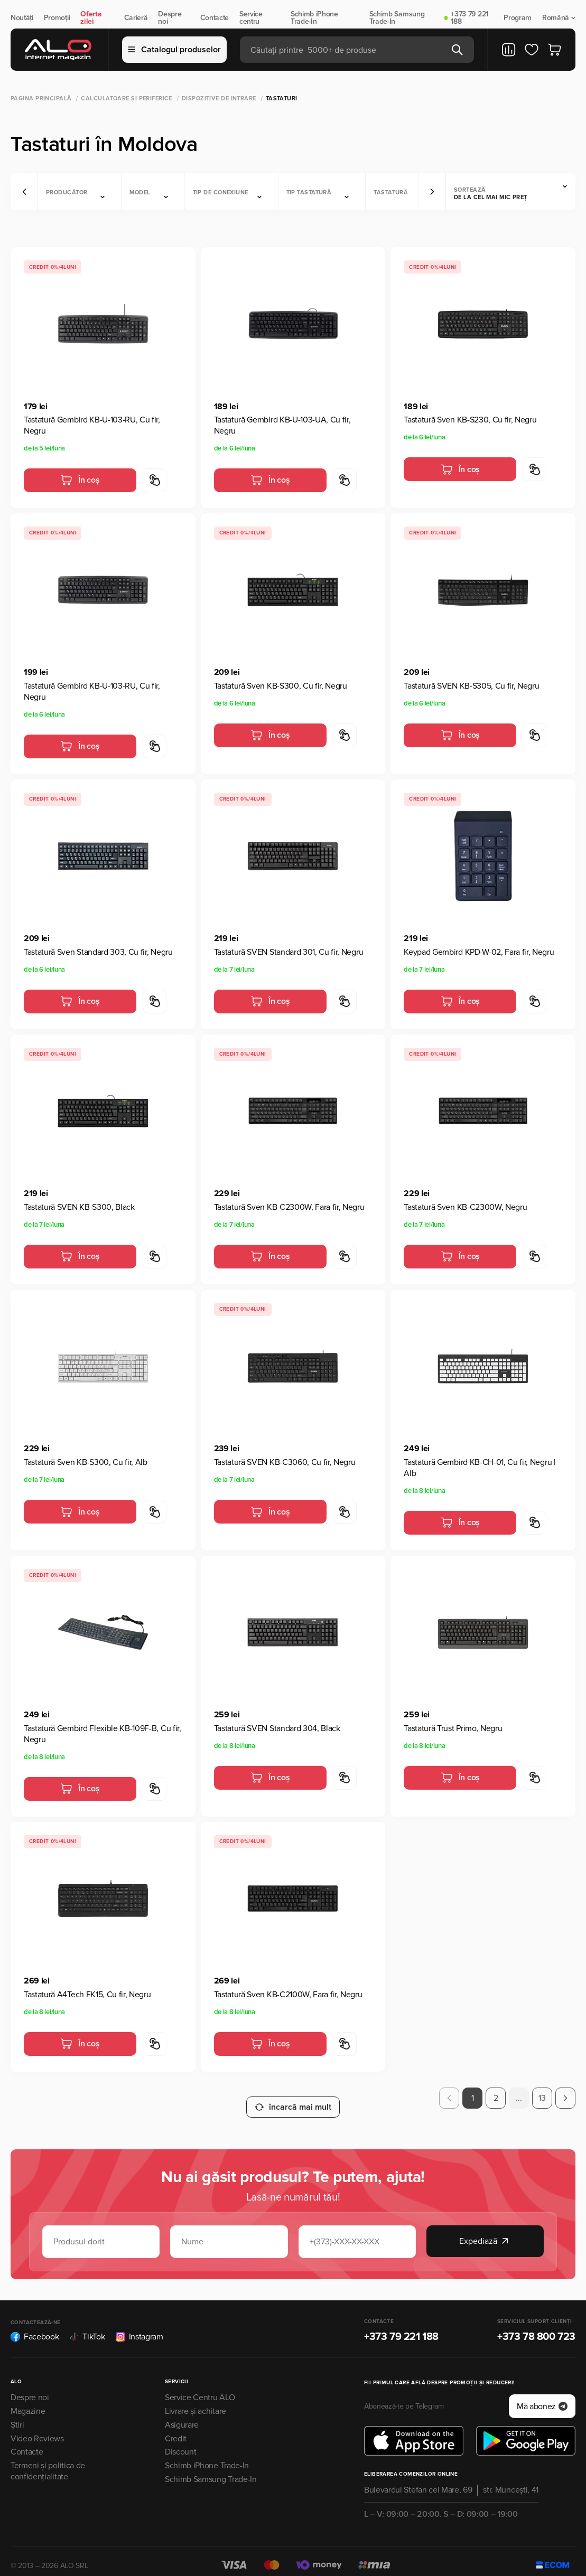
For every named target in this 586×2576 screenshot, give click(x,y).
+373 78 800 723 (536, 2327)
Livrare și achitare (195, 2402)
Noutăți (22, 18)
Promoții (57, 18)
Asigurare (182, 2415)
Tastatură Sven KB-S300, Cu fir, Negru (280, 686)
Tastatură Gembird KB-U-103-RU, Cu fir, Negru (92, 425)
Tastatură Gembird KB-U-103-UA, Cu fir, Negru (282, 425)
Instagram (139, 2328)
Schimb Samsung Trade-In (397, 18)
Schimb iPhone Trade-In (314, 18)
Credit (176, 2429)
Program (518, 18)
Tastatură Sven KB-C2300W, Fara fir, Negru (289, 1207)
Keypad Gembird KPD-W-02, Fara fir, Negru (479, 952)
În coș (79, 480)
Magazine (28, 2402)
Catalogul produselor (174, 49)
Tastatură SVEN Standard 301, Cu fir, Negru (289, 952)
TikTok (87, 2328)
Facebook (35, 2328)
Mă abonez (542, 2397)
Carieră (136, 18)
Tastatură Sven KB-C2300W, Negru (465, 1207)
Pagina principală (41, 98)
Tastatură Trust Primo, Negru (453, 1728)
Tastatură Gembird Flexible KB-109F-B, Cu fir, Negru (102, 1734)
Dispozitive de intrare (219, 98)
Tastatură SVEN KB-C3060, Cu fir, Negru (285, 1462)
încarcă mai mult (293, 2098)
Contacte (214, 18)
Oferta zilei (90, 18)
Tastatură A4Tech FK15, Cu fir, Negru (87, 1994)
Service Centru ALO (200, 2388)
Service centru (251, 18)
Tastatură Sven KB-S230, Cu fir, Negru (470, 420)
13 (541, 2098)
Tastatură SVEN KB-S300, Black (79, 1207)
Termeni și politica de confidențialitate (48, 2462)
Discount (180, 2443)
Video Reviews (37, 2429)
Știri (17, 2415)
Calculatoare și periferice (126, 98)
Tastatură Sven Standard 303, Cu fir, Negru (98, 952)
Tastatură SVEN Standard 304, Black (277, 1728)
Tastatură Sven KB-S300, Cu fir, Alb (85, 1462)
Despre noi (169, 18)
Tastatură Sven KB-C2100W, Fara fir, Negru (288, 1994)
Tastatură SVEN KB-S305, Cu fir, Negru (471, 686)
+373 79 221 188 (469, 18)
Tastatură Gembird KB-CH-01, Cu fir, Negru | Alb (479, 1468)
